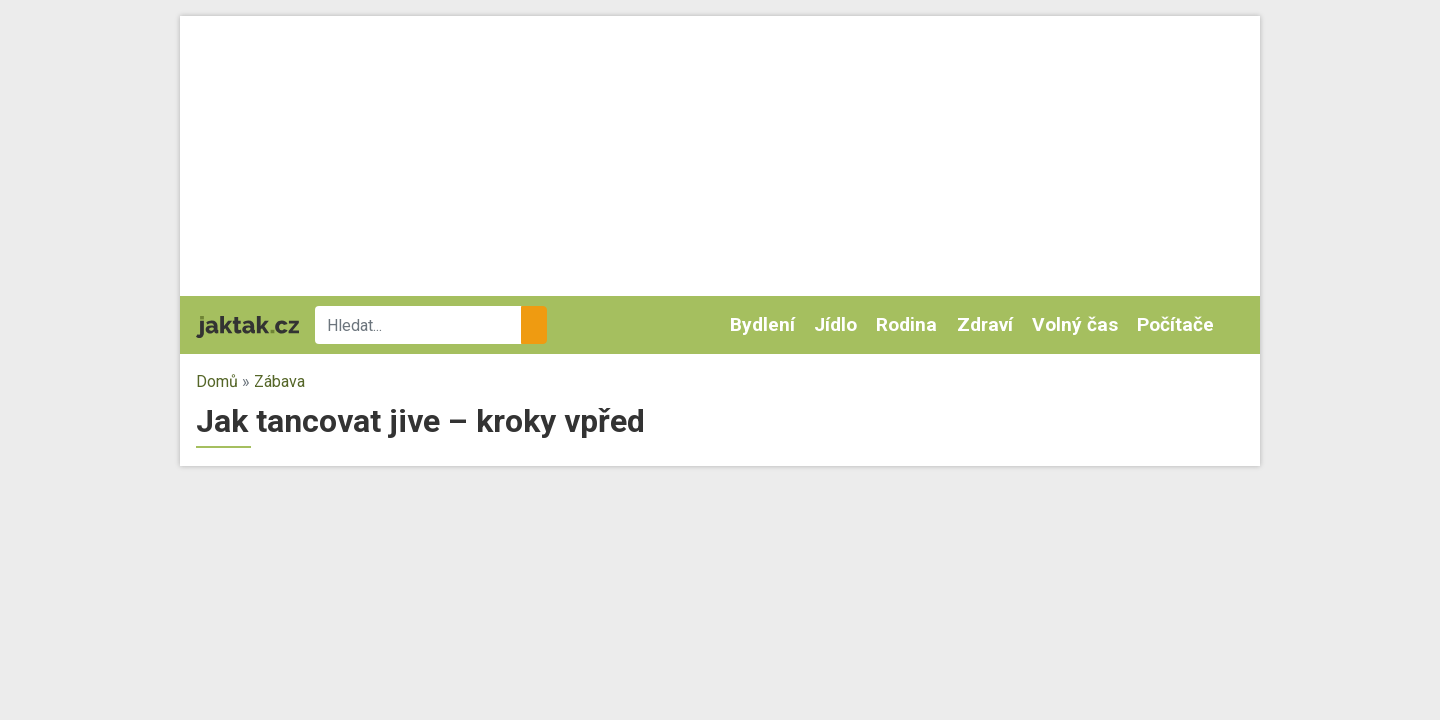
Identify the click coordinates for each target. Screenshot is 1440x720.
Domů (217, 381)
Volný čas (1075, 324)
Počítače (1175, 324)
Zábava (279, 381)
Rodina (906, 324)
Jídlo (835, 324)
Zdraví (985, 324)
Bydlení (762, 324)
